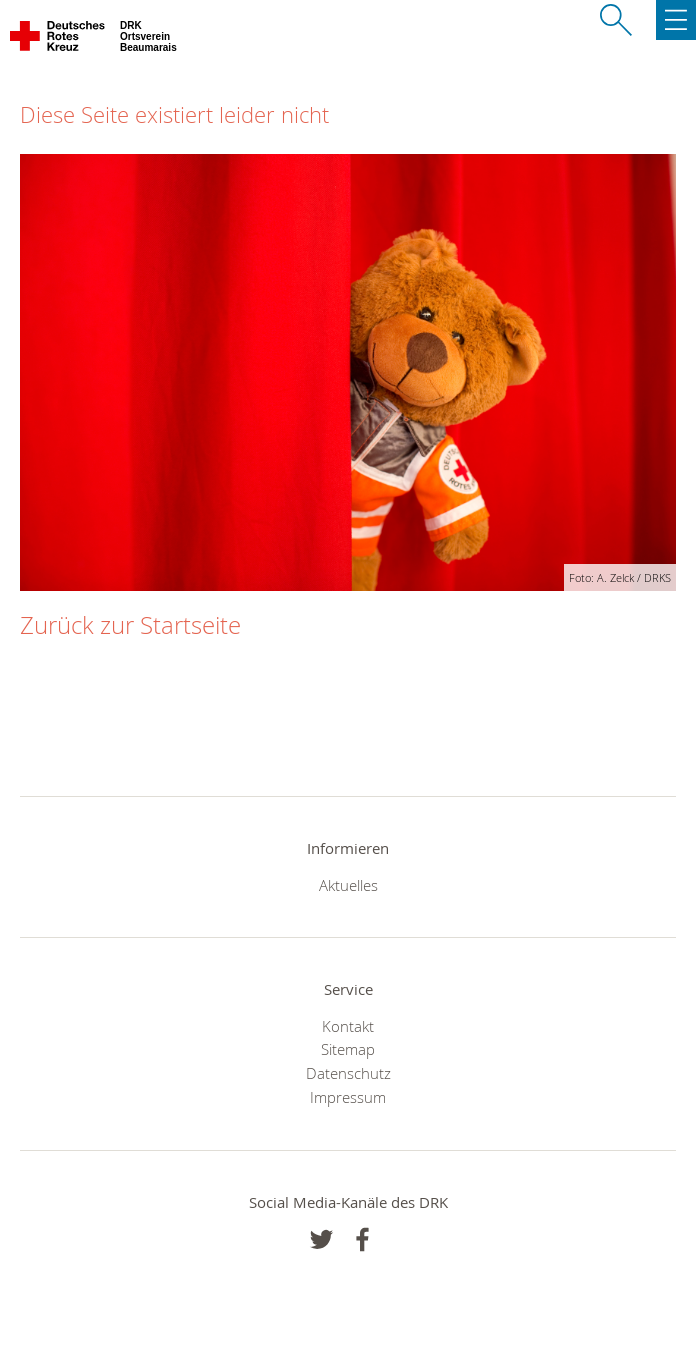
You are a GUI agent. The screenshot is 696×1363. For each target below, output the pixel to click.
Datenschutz (348, 1073)
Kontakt (348, 1026)
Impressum (348, 1097)
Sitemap (348, 1049)
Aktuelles (348, 885)
